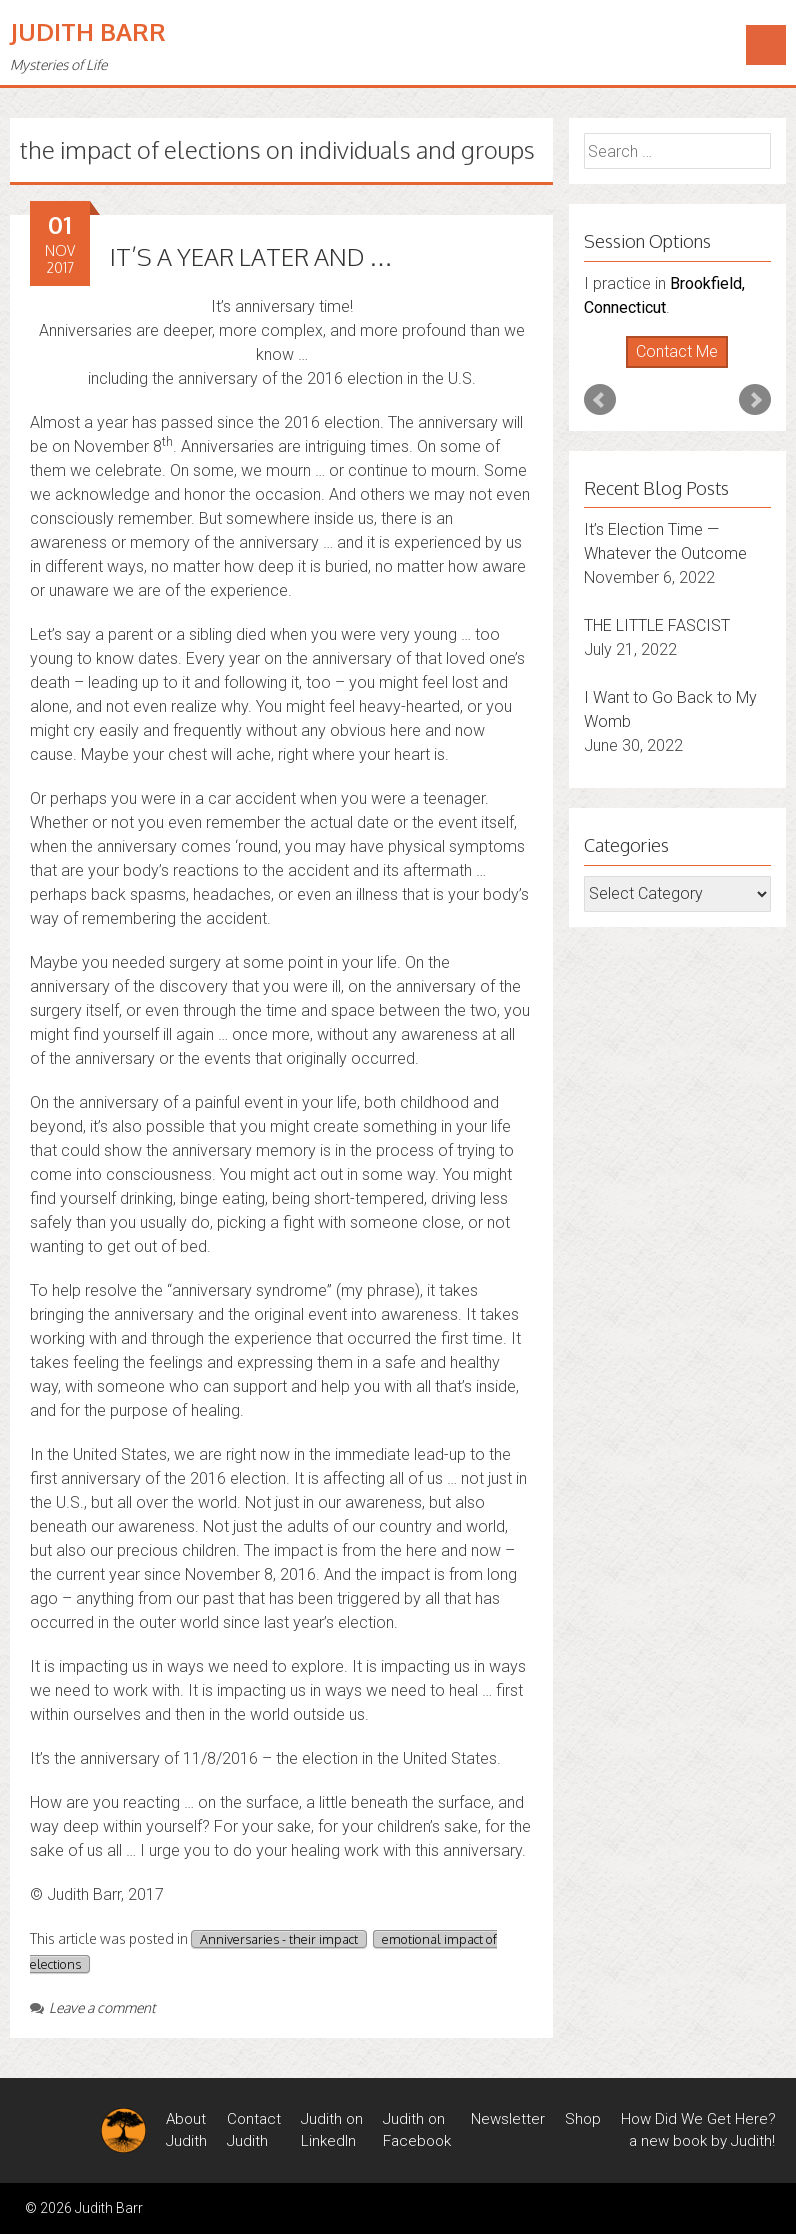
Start (670, 368)
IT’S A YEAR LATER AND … (251, 256)
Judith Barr (88, 31)
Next (755, 400)
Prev (600, 400)
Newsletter (508, 2119)
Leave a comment (93, 2007)
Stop (685, 368)
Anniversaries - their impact (279, 1939)
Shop (583, 2119)
